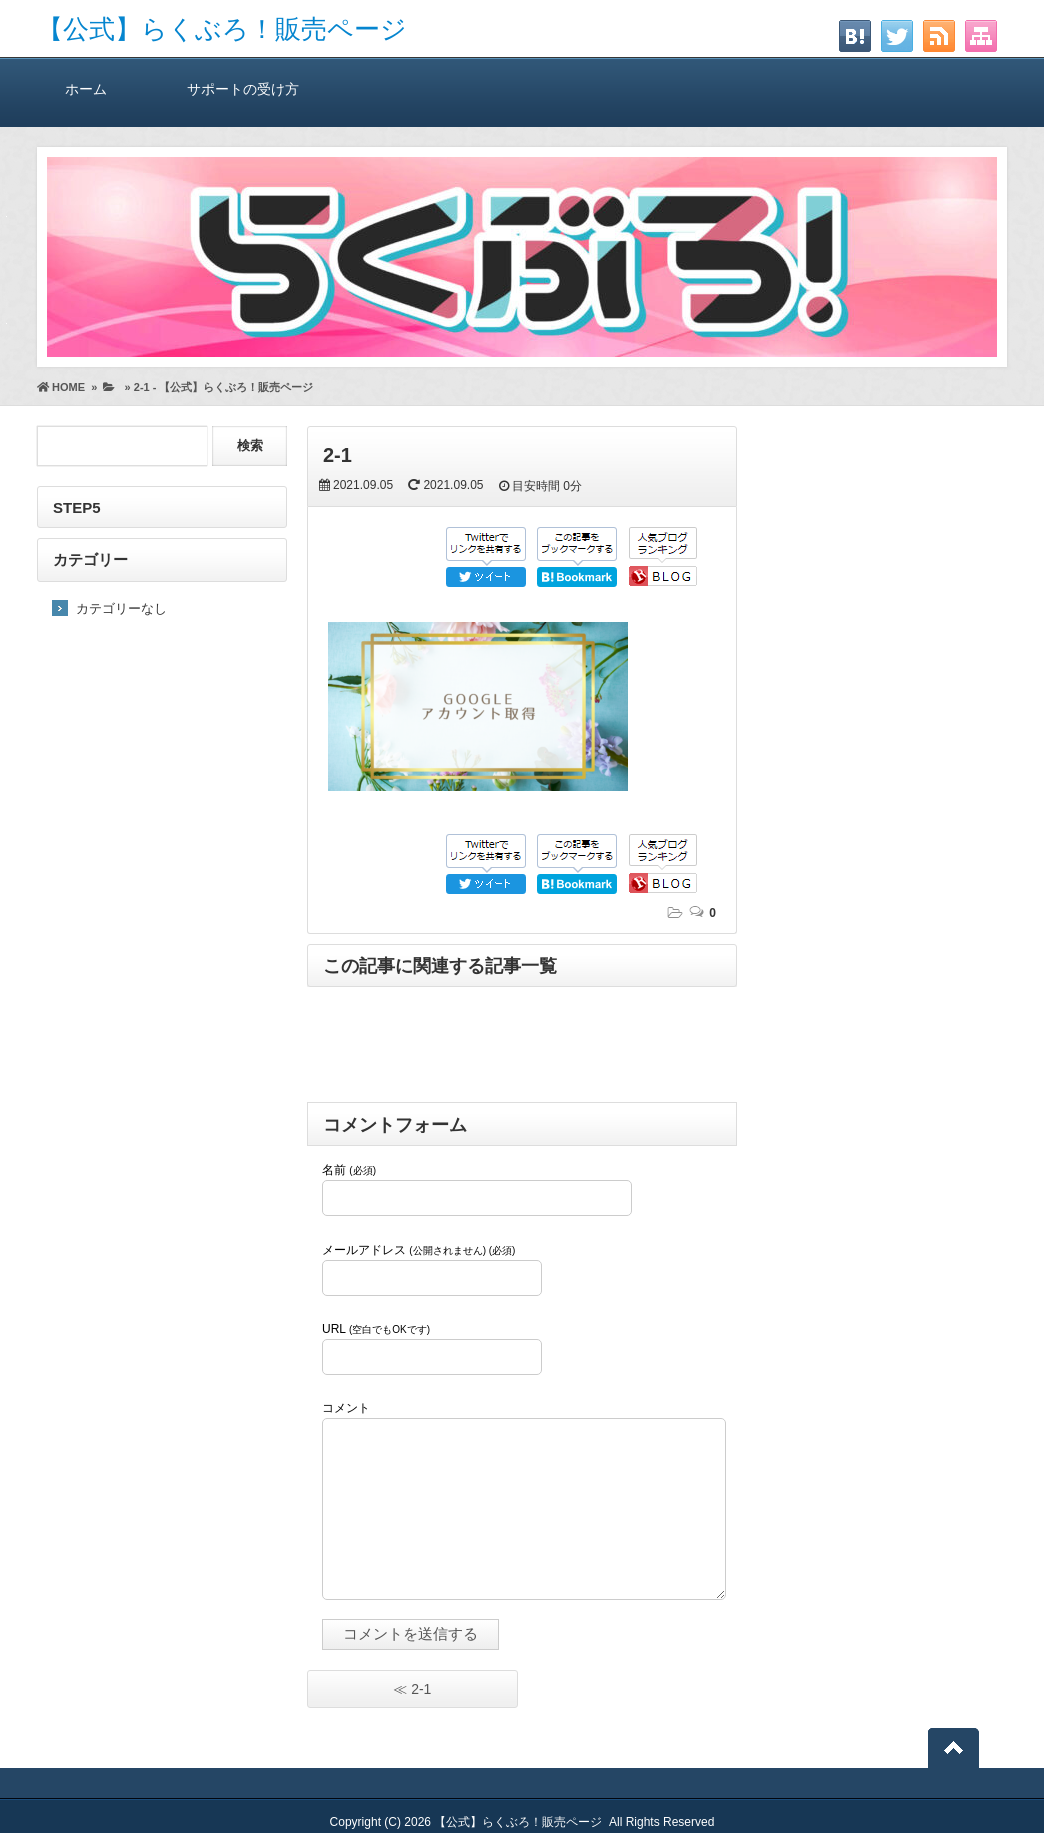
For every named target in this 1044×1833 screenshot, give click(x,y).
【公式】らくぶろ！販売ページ (222, 29)
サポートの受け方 (243, 88)
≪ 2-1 (412, 1689)
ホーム (85, 88)
